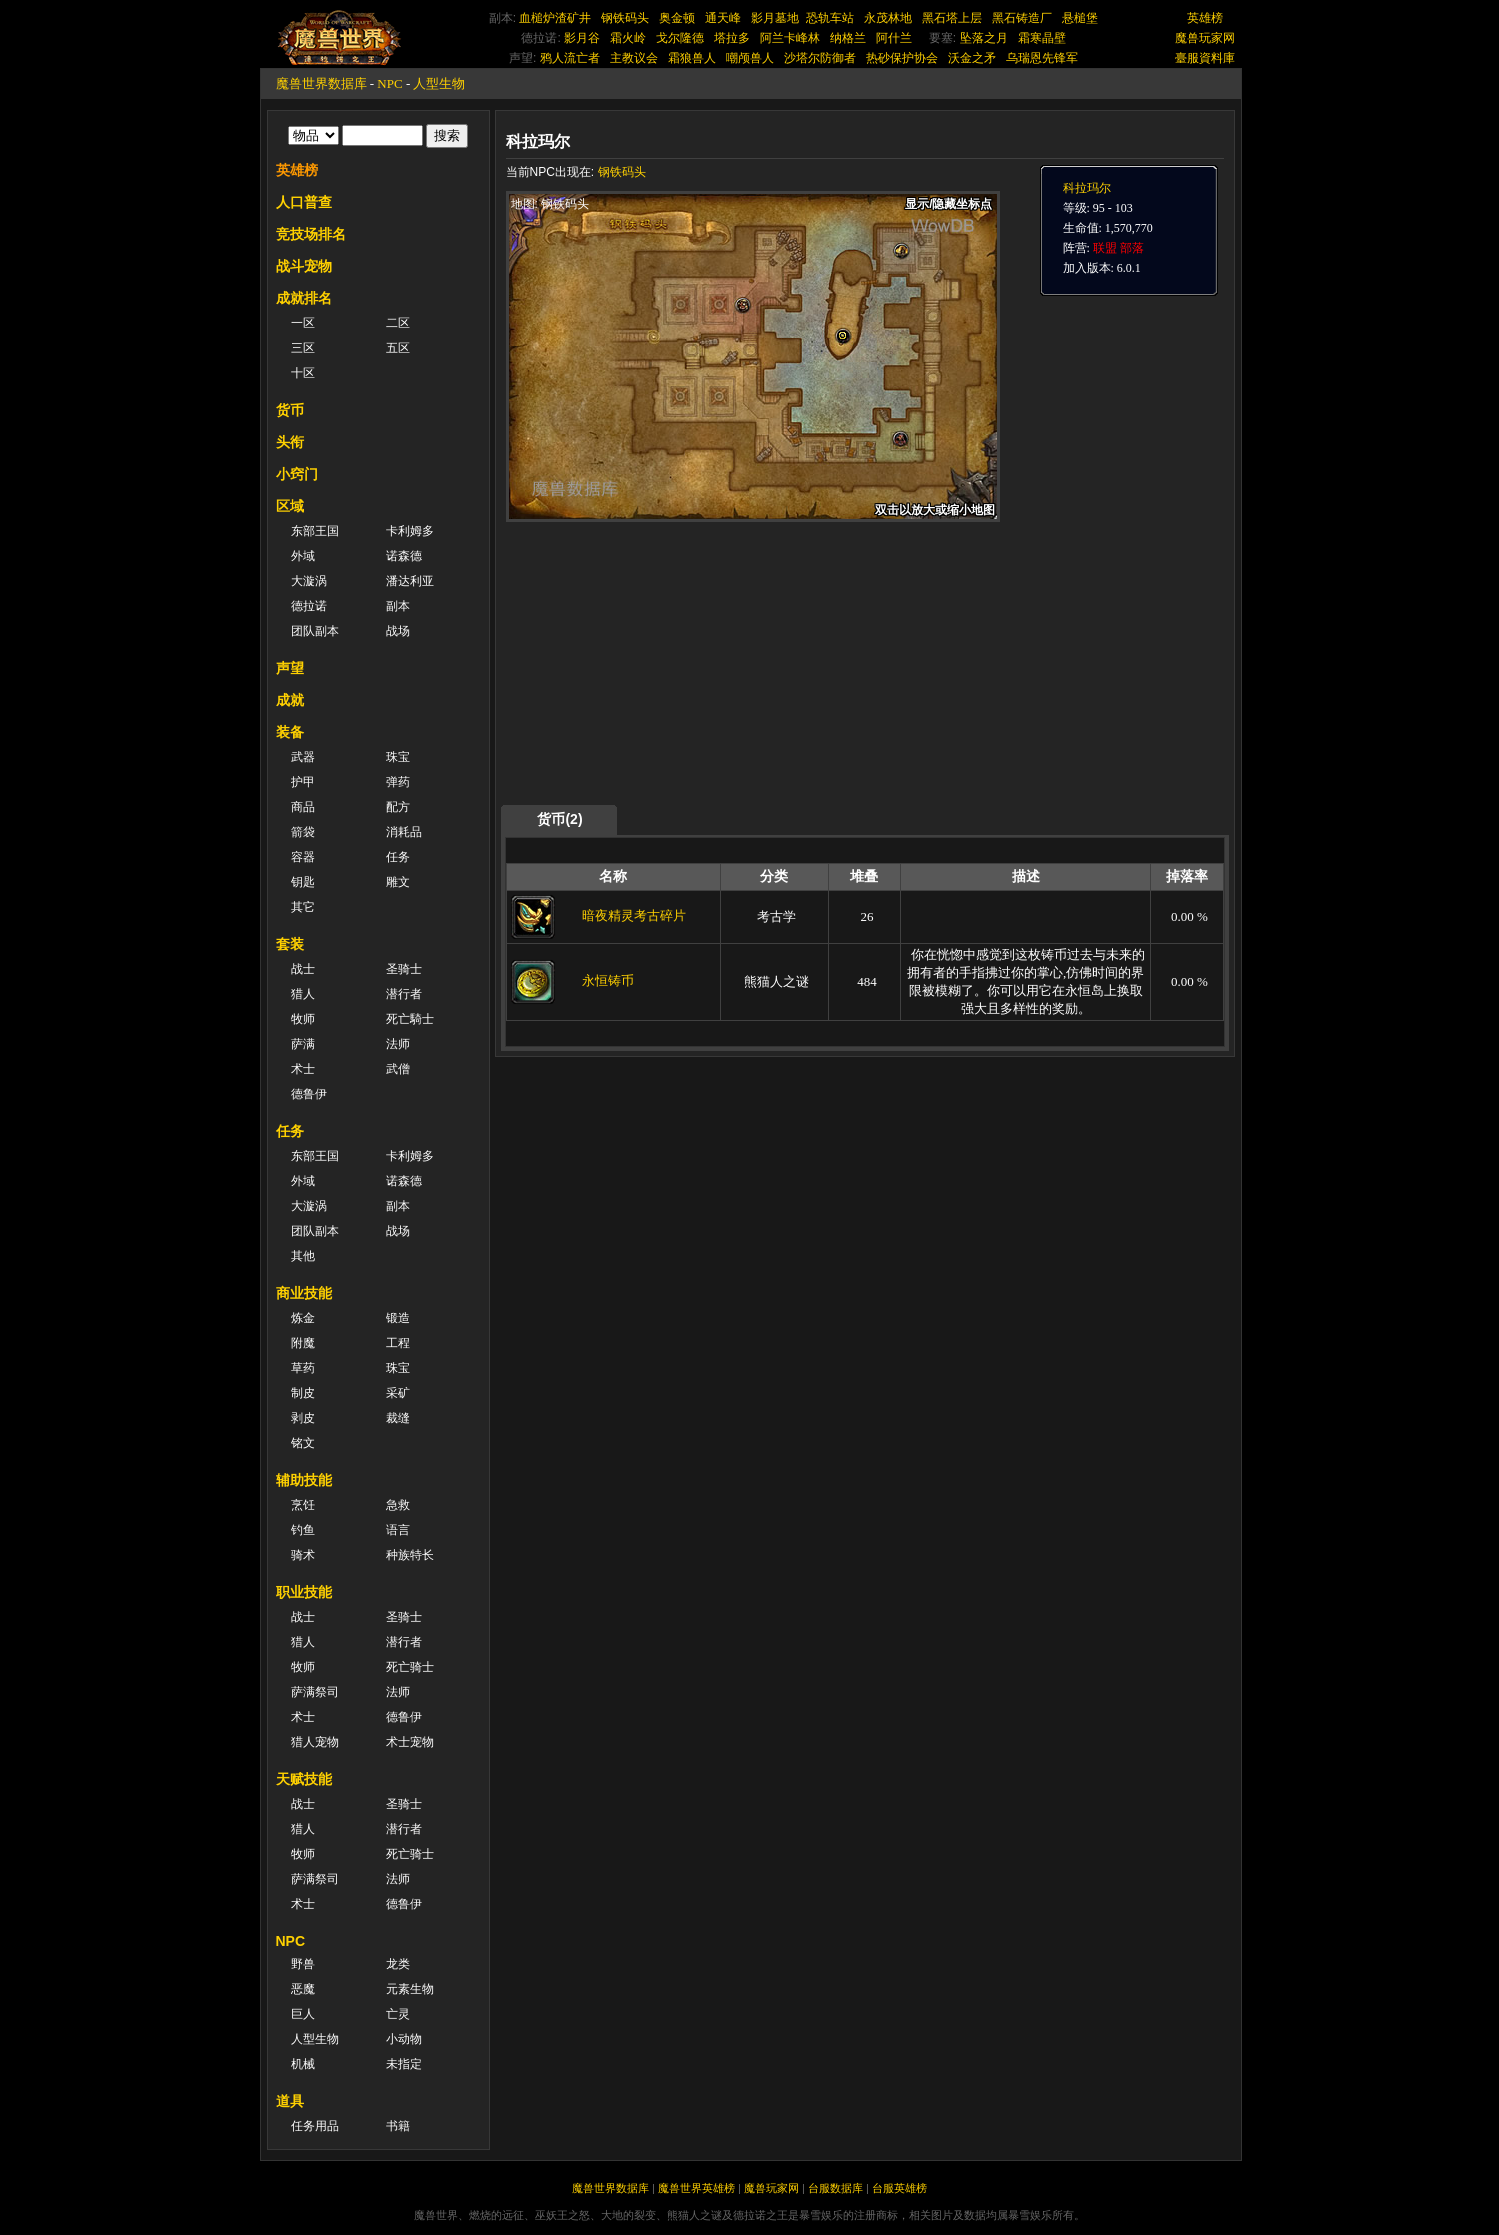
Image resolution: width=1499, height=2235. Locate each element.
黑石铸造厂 (1022, 18)
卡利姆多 (410, 531)
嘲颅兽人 (750, 58)
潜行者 (404, 994)
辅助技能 (304, 1480)
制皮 (303, 1393)
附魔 (303, 1343)
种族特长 (410, 1555)
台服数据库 (835, 2188)
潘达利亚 (410, 581)
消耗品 (404, 832)
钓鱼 (303, 1530)
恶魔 (303, 1989)
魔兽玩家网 (1205, 38)
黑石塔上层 (952, 18)
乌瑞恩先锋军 (1042, 58)
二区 (398, 323)
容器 (303, 857)
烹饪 (303, 1505)
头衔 (290, 442)
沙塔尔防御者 (820, 58)
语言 (398, 1530)
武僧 (398, 1069)
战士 (303, 969)
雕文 (398, 882)
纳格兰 (848, 38)
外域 (303, 556)
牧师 (303, 1019)
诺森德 (404, 556)
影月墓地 (775, 18)
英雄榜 (1205, 18)
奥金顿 (677, 18)
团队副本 (315, 631)
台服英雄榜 (899, 2188)
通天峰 (723, 18)
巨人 (303, 2014)
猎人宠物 (315, 1742)
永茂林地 (888, 18)
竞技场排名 (311, 234)
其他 (303, 1256)
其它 (303, 907)
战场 (398, 631)
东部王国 (315, 531)
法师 (398, 1044)
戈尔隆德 (680, 38)
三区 (303, 348)
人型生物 (439, 83)
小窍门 (297, 474)
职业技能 (304, 1592)
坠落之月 (984, 38)
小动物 (404, 2039)
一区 (303, 323)
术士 (303, 1069)
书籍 (398, 2126)
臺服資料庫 (1205, 58)
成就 (290, 700)
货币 (290, 410)
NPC (389, 83)
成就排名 (304, 298)
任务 (398, 857)
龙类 (398, 1964)
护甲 (303, 782)
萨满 (303, 1044)
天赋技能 (304, 1779)
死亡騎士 (410, 1019)
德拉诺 (309, 606)
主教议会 (634, 58)
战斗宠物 (304, 266)
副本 (398, 606)
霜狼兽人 (692, 58)
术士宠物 (410, 1742)
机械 (303, 2064)
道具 (290, 2101)
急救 (398, 1505)
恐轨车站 (830, 18)
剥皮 (303, 1418)
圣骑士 (404, 969)
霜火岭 (628, 38)
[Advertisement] (695, 662)
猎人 (303, 994)
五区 (398, 348)
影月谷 (582, 38)
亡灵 (398, 2014)
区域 (290, 506)
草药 (303, 1368)
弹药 (398, 782)
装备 (290, 732)
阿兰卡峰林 (790, 38)
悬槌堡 (1080, 18)
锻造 (398, 1318)
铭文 (303, 1443)
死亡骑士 (410, 1667)
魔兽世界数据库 (321, 83)
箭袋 (303, 832)
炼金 (303, 1318)
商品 (303, 807)
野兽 (303, 1964)
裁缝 (398, 1418)
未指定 (404, 2064)
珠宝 (398, 757)
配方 (398, 807)
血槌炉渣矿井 (555, 18)
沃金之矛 (972, 58)
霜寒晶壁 (1042, 38)
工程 (398, 1343)
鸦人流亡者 (570, 58)
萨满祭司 (315, 1692)
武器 (303, 757)
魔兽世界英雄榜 (696, 2188)
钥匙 (303, 882)
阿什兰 (894, 38)
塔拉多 (732, 38)
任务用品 (315, 2126)
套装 (290, 944)
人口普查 (304, 202)
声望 (290, 668)
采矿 (398, 1393)
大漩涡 (309, 581)
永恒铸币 (608, 980)
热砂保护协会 (902, 58)
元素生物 (410, 1989)
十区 (303, 373)
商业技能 (304, 1293)
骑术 (303, 1555)
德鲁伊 (309, 1094)
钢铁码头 (625, 18)
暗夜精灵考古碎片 (634, 915)
